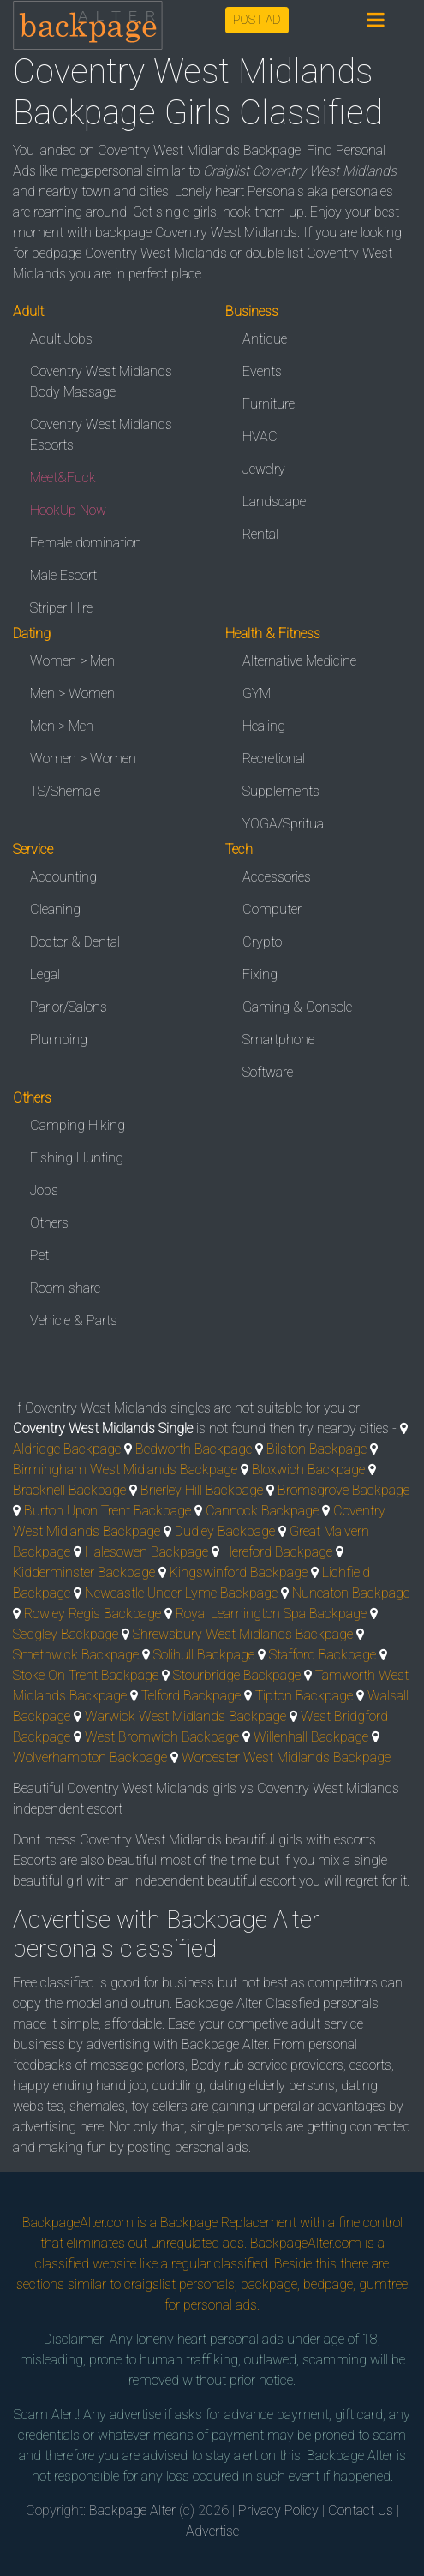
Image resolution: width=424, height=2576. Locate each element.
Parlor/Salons (68, 1007)
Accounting (63, 877)
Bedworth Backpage (193, 1449)
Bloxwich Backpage (308, 1469)
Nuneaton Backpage (350, 1593)
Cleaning (55, 909)
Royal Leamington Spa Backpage (271, 1613)
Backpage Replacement (228, 2222)
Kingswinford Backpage (239, 1572)
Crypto (262, 942)
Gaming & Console (297, 1007)
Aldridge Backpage (67, 1449)
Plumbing (58, 1039)
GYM (256, 693)
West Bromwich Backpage (162, 1737)
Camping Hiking (77, 1125)
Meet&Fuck (63, 477)
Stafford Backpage (322, 1655)
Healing (263, 726)
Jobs (44, 1190)
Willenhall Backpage (311, 1737)
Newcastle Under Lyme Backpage (181, 1593)
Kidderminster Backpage (84, 1572)
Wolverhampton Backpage (90, 1757)
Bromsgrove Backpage (343, 1490)
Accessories (276, 877)
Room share (65, 1288)
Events (262, 371)
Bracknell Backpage (69, 1490)
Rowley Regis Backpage (92, 1613)
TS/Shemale (65, 791)
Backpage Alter (132, 2510)
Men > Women (72, 693)
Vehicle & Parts (73, 1320)
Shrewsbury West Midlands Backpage (243, 1634)
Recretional (273, 758)
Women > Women (83, 758)
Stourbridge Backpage (237, 1675)
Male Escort (63, 575)
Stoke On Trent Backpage (85, 1675)
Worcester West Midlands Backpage (286, 1757)
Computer (272, 909)
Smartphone (278, 1039)
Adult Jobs (61, 339)
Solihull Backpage (203, 1655)
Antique (264, 339)
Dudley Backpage (225, 1531)
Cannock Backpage (262, 1511)
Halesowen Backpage (146, 1552)
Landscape (274, 501)
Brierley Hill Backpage (201, 1490)
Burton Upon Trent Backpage (107, 1511)
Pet (39, 1255)
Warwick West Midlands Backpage (185, 1716)
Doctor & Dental (75, 942)
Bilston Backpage (316, 1449)
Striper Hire (61, 608)
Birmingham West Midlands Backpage (125, 1469)
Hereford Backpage (277, 1552)
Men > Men (61, 726)
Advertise (212, 2531)
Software (267, 1072)
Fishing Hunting (76, 1158)
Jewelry (263, 469)
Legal (45, 974)
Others (49, 1223)
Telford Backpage (191, 1696)
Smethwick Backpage (76, 1655)
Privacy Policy (278, 2510)
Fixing (260, 974)
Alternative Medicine (299, 661)
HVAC (260, 436)
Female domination (85, 543)
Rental (260, 534)
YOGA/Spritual (284, 824)
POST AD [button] (257, 20)
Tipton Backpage (304, 1696)
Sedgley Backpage (65, 1634)
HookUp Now (68, 510)
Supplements (280, 791)
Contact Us (360, 2510)
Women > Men (72, 661)
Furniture (268, 404)
